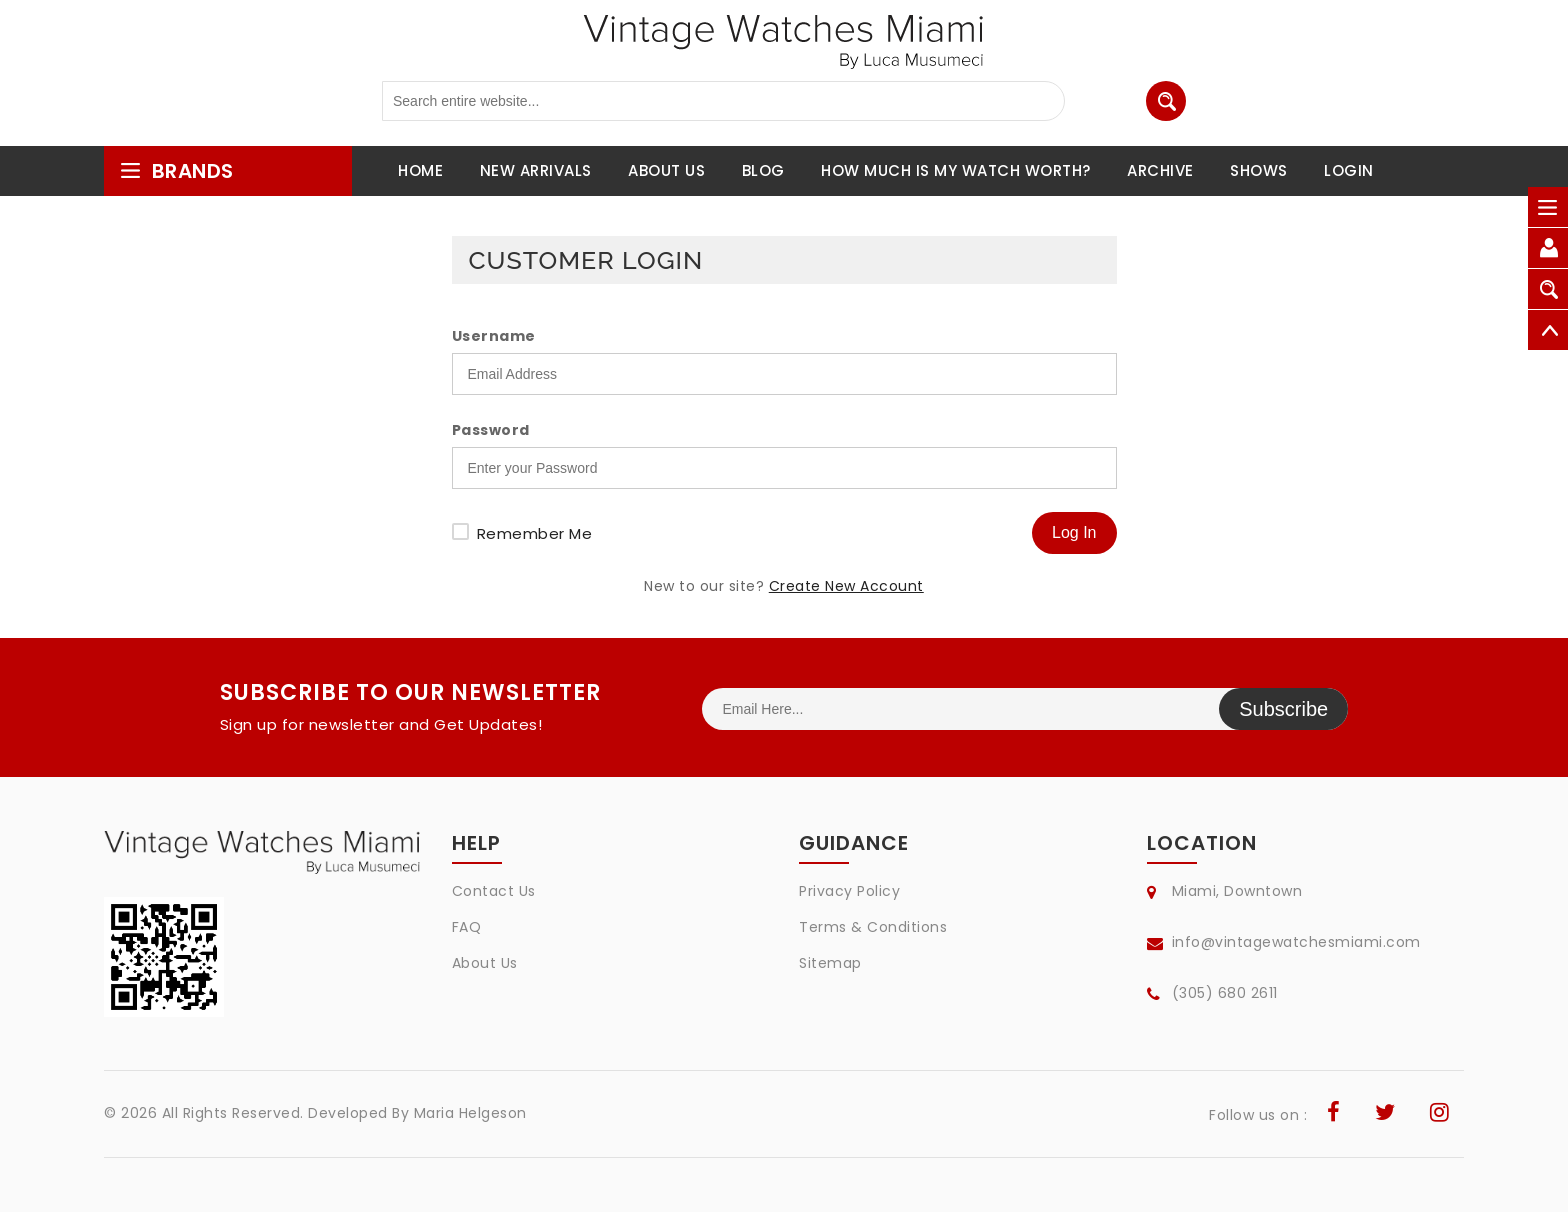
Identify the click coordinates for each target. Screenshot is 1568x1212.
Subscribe (1283, 709)
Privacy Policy (849, 891)
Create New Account (846, 586)
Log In (1074, 532)
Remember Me (535, 533)
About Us (485, 963)
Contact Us (494, 891)
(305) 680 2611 (1225, 993)
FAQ (467, 927)
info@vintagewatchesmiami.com (1296, 942)
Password (491, 430)
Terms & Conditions (873, 927)
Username (494, 336)
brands (176, 171)
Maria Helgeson (470, 1113)
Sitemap (830, 963)
